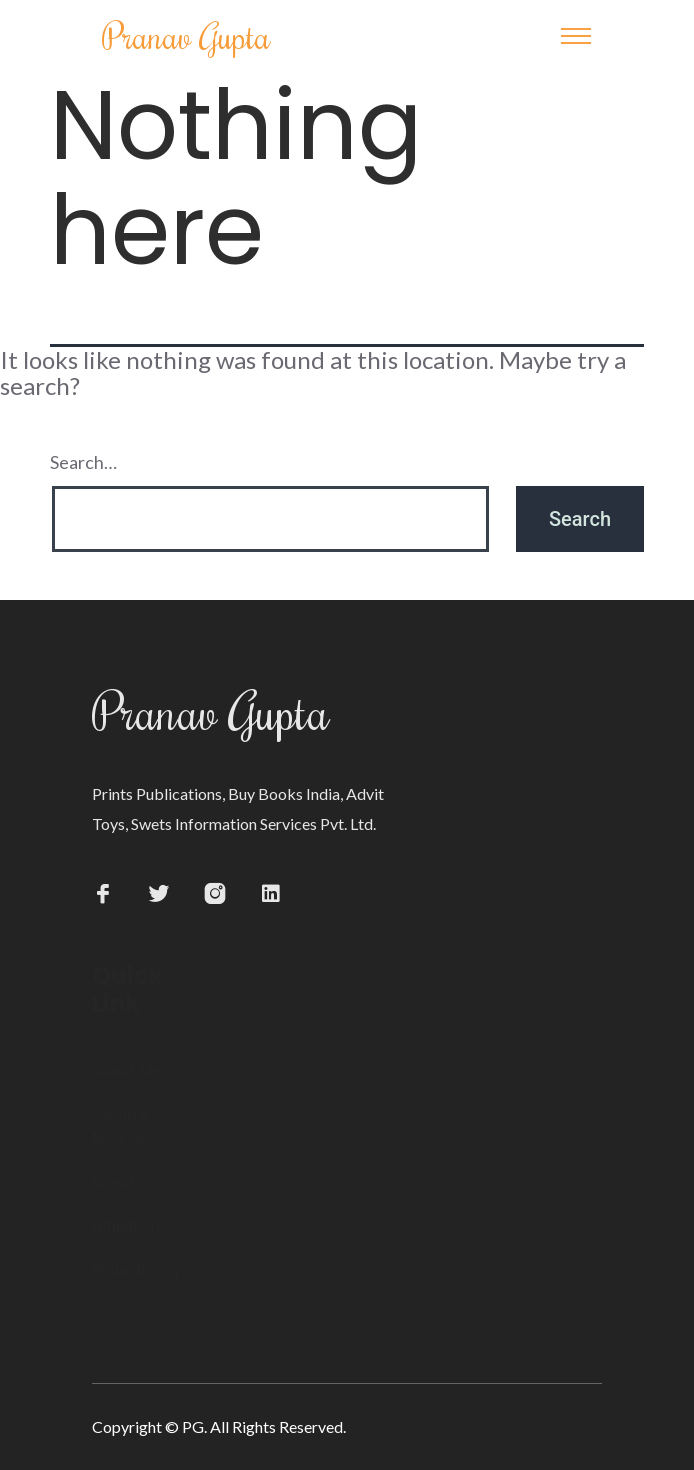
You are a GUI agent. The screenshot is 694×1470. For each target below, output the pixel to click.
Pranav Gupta (186, 35)
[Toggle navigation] (576, 36)
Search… (83, 462)
